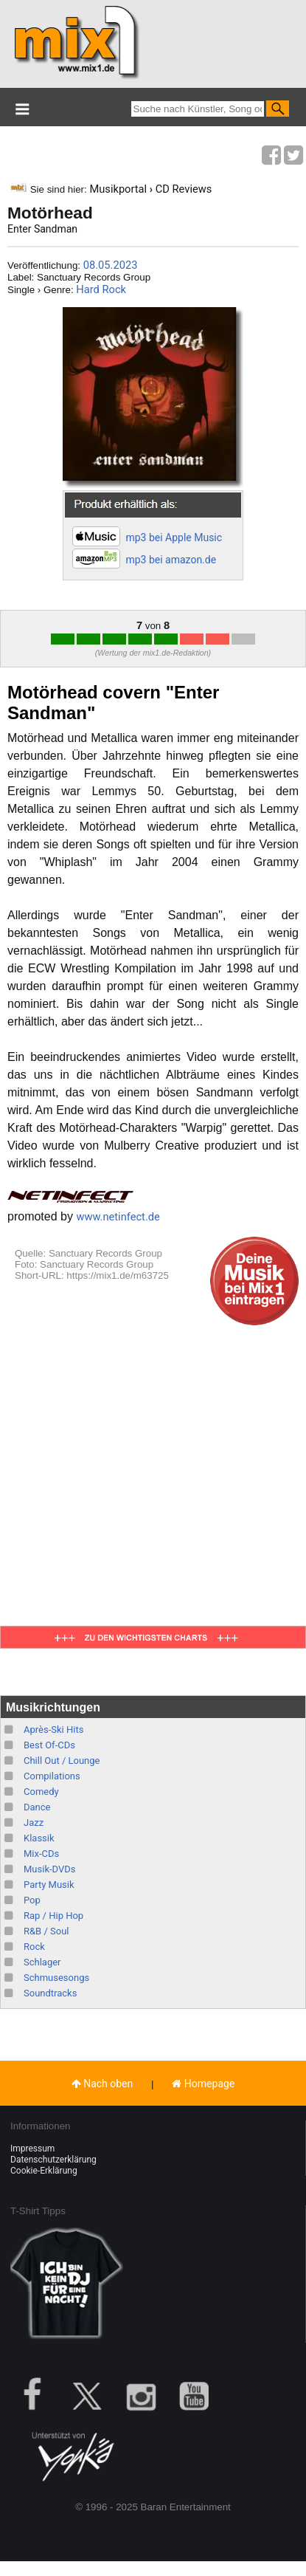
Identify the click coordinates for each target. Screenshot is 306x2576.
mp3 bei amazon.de (170, 560)
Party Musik (49, 1884)
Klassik (39, 1838)
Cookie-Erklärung (43, 2170)
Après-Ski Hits (53, 1729)
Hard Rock (101, 289)
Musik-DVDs (49, 1869)
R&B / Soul (46, 1931)
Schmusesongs (56, 1977)
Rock (34, 1946)
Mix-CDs (41, 1853)
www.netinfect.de (117, 1216)
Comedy (41, 1791)
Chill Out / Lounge (62, 1760)
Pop (32, 1900)
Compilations (52, 1776)
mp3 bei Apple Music (173, 537)
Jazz (34, 1822)
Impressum (32, 2148)
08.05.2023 (110, 265)
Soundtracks (50, 1993)
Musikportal (118, 189)
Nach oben (102, 2083)
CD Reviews (184, 189)
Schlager (42, 1962)
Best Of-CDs (49, 1745)
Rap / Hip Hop (53, 1915)
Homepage (203, 2083)
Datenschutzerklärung (53, 2159)
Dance (37, 1807)
